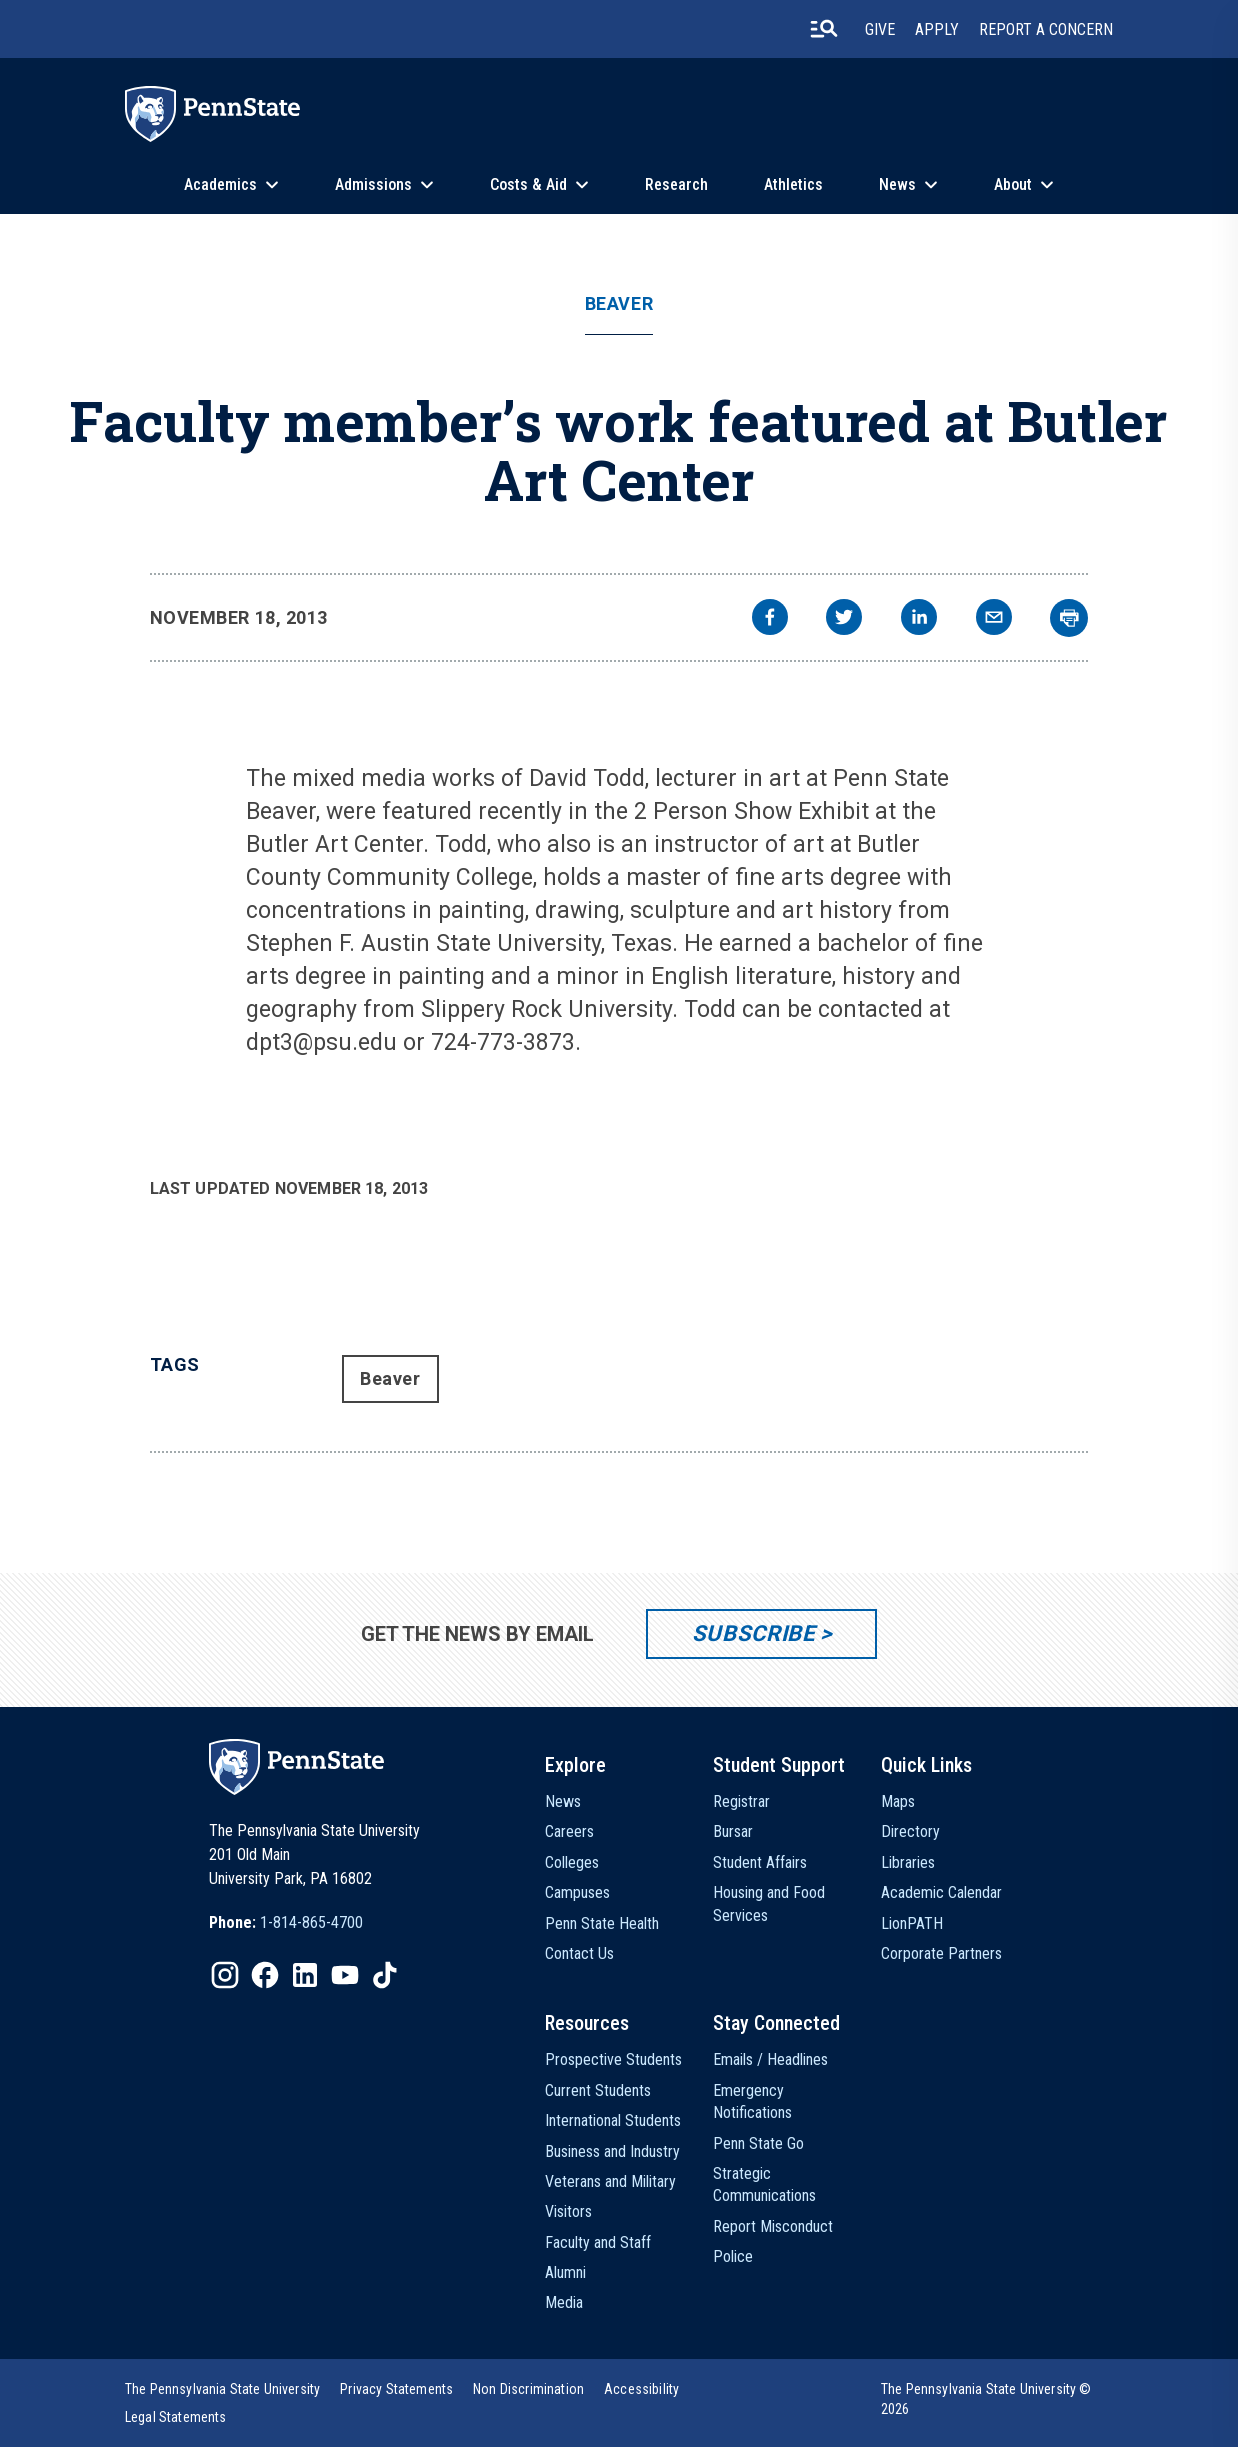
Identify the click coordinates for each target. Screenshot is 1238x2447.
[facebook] (770, 619)
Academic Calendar (941, 1892)
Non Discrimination (528, 2389)
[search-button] (824, 29)
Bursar (733, 1831)
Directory (910, 1831)
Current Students (598, 2090)
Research (676, 184)
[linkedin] (919, 619)
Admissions (373, 184)
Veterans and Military (610, 2181)
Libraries (908, 1862)
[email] (994, 619)
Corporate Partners (941, 1953)
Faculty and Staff (598, 2242)
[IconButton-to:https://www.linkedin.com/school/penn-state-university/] (305, 1975)
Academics (220, 184)
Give (880, 29)
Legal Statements (176, 2417)
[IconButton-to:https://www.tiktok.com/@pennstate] (385, 1975)
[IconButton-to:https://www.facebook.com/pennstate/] (265, 1975)
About (1013, 184)
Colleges (572, 1862)
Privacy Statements (396, 2389)
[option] (286, 1923)
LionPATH (912, 1923)
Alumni (565, 2272)
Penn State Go (758, 2143)
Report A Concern (1046, 29)
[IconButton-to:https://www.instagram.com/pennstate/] (225, 1975)
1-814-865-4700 (311, 1922)
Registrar (741, 1801)
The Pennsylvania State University (222, 2389)
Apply (937, 29)
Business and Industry (612, 2151)
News (897, 184)
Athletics (793, 184)
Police (733, 2256)
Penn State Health (602, 1923)
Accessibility (641, 2389)
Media (564, 2302)
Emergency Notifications (752, 2101)
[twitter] (844, 619)
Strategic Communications (764, 2184)
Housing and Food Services (769, 1903)
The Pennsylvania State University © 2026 (986, 2399)
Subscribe (753, 1633)
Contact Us (579, 1953)
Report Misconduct (773, 2226)
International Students (613, 2120)
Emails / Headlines (770, 2059)
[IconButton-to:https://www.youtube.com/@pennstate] (345, 1975)
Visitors (568, 2211)
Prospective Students (613, 2059)
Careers (569, 1831)
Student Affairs (760, 1862)
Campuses (577, 1892)
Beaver (619, 304)
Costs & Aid (528, 184)
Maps (898, 1801)
